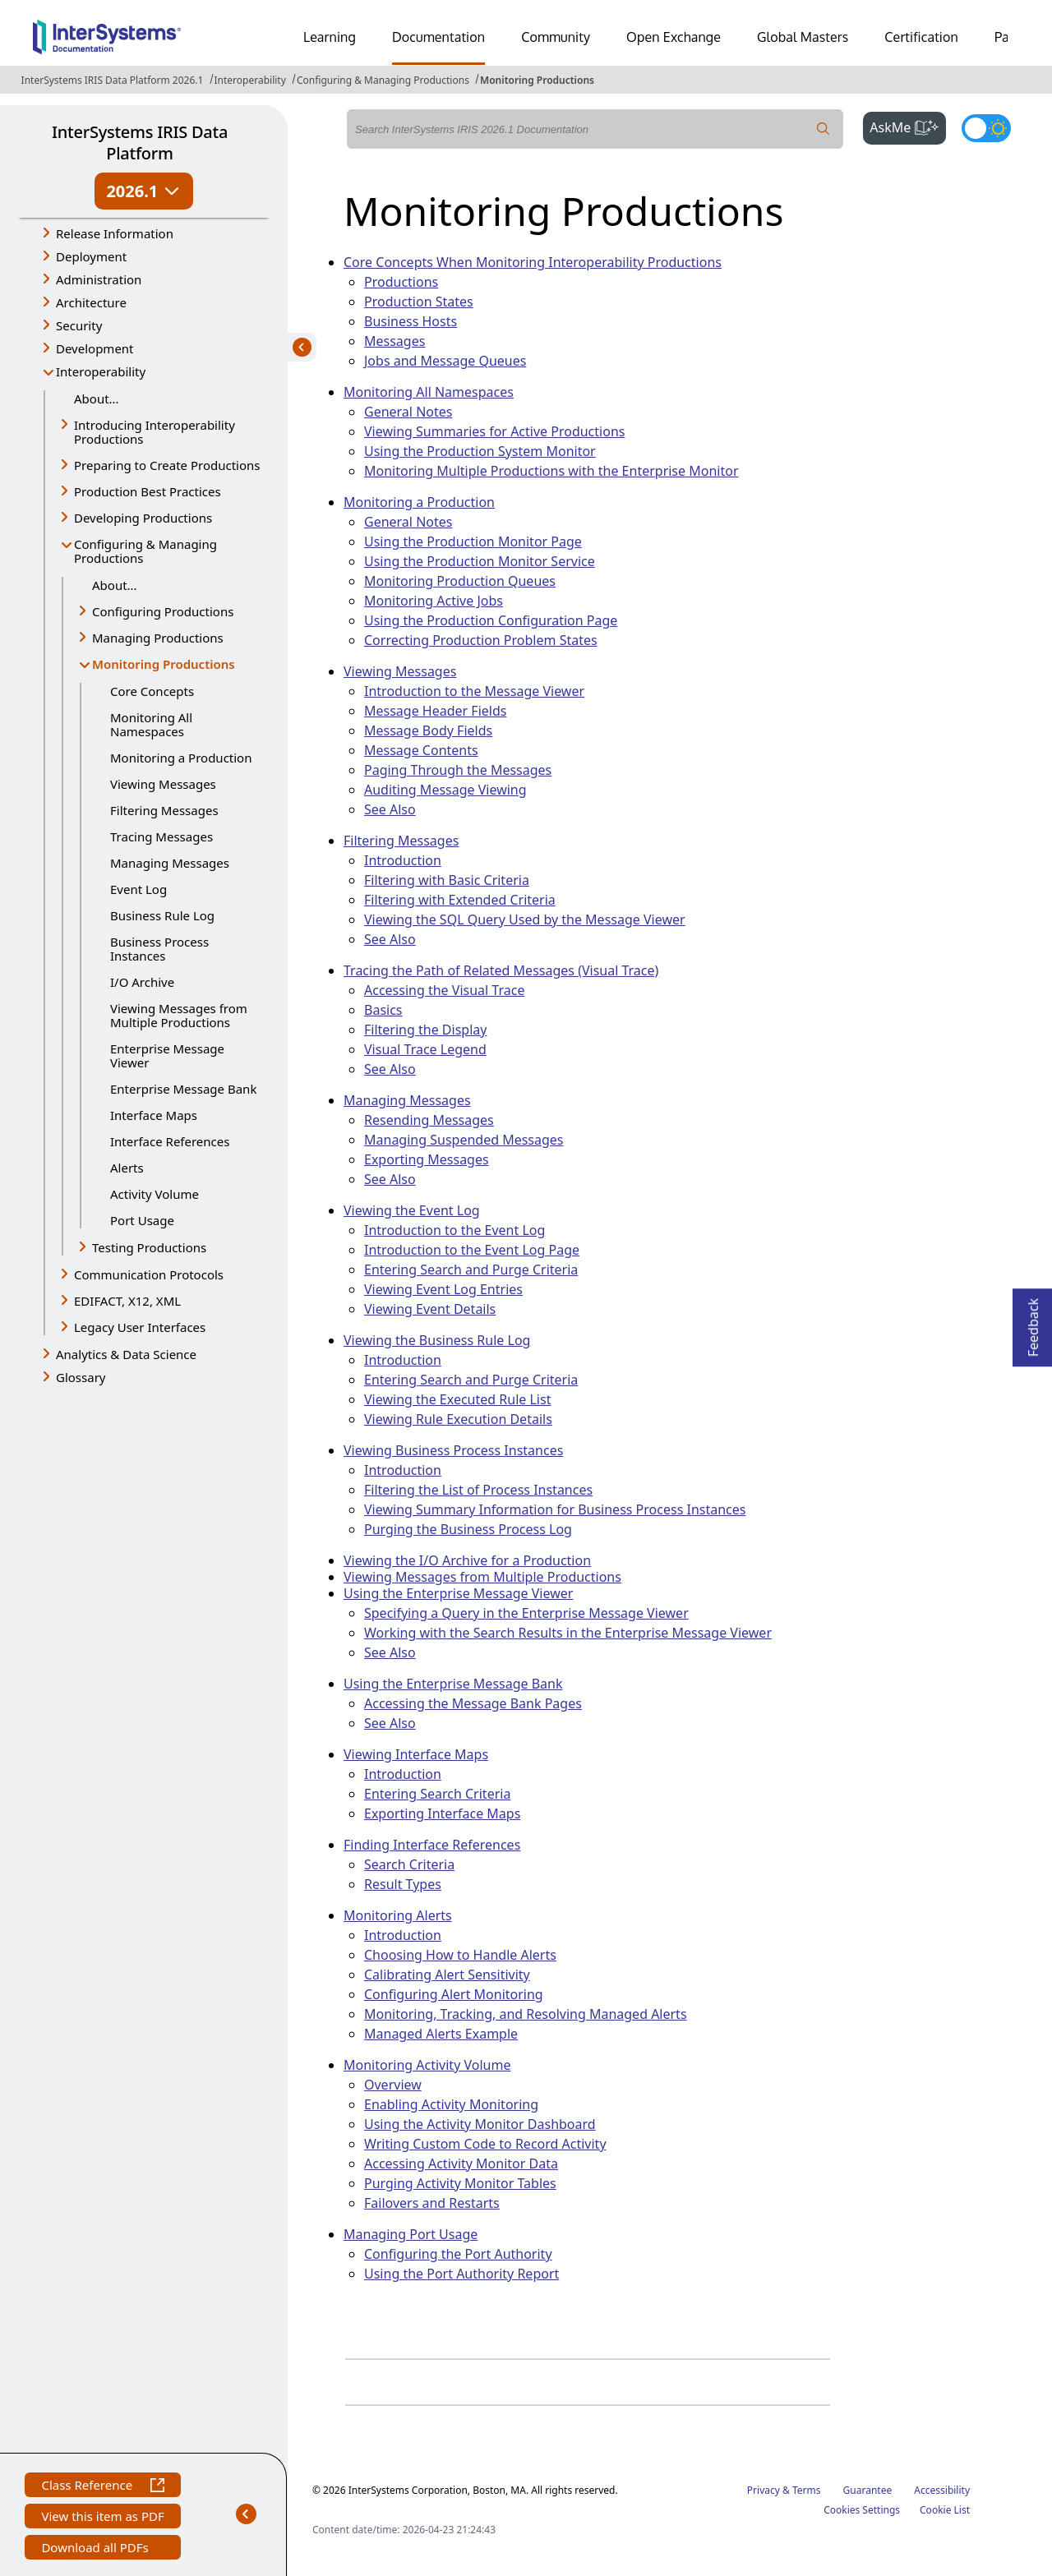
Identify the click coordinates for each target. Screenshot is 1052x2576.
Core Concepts (152, 691)
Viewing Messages (163, 784)
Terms (806, 2490)
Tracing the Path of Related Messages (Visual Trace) (501, 970)
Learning (329, 37)
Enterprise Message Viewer (167, 1055)
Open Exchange (673, 37)
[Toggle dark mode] (986, 128)
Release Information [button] (114, 233)
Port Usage (142, 1220)
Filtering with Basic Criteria (446, 880)
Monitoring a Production (180, 757)
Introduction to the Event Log (454, 1230)
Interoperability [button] (100, 371)
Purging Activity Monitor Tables (460, 2183)
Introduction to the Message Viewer (474, 691)
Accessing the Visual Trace (444, 990)
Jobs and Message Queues (445, 361)
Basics (383, 1010)
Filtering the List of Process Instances (478, 1490)
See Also (390, 809)
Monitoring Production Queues (460, 581)
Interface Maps (153, 1115)
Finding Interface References (432, 1845)
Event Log (138, 889)
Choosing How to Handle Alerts (460, 1955)
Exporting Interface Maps (442, 1813)
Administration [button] (98, 279)
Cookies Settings (862, 2510)
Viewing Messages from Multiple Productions (178, 1015)
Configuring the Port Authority (458, 2254)
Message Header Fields (435, 711)
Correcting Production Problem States (481, 640)
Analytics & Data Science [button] (126, 1354)
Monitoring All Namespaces (151, 724)
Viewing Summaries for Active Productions (494, 431)
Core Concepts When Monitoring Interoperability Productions (533, 262)
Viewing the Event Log (412, 1210)
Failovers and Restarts (432, 2203)
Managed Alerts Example (441, 2034)
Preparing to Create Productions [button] (167, 465)
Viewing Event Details (430, 1309)
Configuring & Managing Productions (383, 80)
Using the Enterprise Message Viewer (458, 1593)
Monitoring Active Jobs (433, 601)
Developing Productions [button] (143, 517)
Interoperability (250, 80)
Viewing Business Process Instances (453, 1450)
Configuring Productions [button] (162, 611)
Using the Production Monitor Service (479, 561)
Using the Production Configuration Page (490, 620)
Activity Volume (154, 1194)
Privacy (763, 2490)
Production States (418, 302)
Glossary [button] (81, 1377)
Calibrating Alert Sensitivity (447, 1974)
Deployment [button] (91, 256)
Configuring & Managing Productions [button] (145, 551)
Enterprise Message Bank (183, 1089)
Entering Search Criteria (437, 1794)
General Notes (408, 412)
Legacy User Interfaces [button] (139, 1327)
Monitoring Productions (537, 80)
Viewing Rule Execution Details (458, 1419)
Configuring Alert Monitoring (453, 1994)
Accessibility (942, 2490)
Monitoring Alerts (398, 1915)
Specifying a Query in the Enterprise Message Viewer (526, 1613)
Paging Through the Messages (457, 770)
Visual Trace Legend (425, 1049)
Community (555, 37)
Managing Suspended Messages (464, 1140)
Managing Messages (169, 863)
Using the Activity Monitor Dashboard (480, 2124)
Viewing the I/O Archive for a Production (467, 1560)
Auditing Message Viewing (445, 790)
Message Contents (421, 750)
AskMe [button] (908, 126)
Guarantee (868, 2490)
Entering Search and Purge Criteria (471, 1269)
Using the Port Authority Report (461, 2274)
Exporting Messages (426, 1159)
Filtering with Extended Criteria (460, 900)
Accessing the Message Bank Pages (473, 1703)
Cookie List (945, 2510)
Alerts (127, 1167)
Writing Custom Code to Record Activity (485, 2144)
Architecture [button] (91, 302)
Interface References (169, 1141)
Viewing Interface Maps (416, 1754)
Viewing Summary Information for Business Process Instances (554, 1509)
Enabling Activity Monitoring (451, 2104)
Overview (393, 2085)
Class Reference (102, 2487)
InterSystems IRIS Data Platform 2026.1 (112, 80)
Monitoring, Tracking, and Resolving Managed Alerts (525, 2014)
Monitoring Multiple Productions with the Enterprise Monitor (551, 471)
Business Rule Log (162, 915)
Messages (394, 341)
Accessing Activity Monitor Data (461, 2163)
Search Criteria (409, 1864)
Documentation (438, 37)
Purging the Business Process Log (468, 1529)
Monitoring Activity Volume (427, 2065)
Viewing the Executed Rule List (457, 1399)
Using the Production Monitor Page (473, 541)
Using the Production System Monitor (480, 451)
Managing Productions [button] (158, 637)
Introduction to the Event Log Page (471, 1250)
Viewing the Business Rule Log (437, 1340)
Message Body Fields (428, 730)
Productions (401, 282)
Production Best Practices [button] (147, 491)
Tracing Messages (161, 836)
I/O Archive (142, 982)
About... (96, 398)
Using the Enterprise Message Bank (453, 1684)
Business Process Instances (159, 948)
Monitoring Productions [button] (163, 665)
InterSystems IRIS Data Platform (140, 142)
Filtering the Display (425, 1030)
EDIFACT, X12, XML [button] (127, 1301)
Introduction (402, 860)
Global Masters (802, 37)
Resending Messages (429, 1120)
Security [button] (79, 325)
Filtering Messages (164, 810)
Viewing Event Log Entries (443, 1289)
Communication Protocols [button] (149, 1274)
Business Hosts (410, 321)
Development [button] (95, 348)
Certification (921, 37)
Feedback (1033, 1322)
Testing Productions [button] (149, 1247)
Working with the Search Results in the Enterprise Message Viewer (568, 1633)
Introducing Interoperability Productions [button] (154, 432)
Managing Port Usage (411, 2234)
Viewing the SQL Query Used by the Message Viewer (524, 919)
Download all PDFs (96, 2549)
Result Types (402, 1884)
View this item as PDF (102, 2518)
